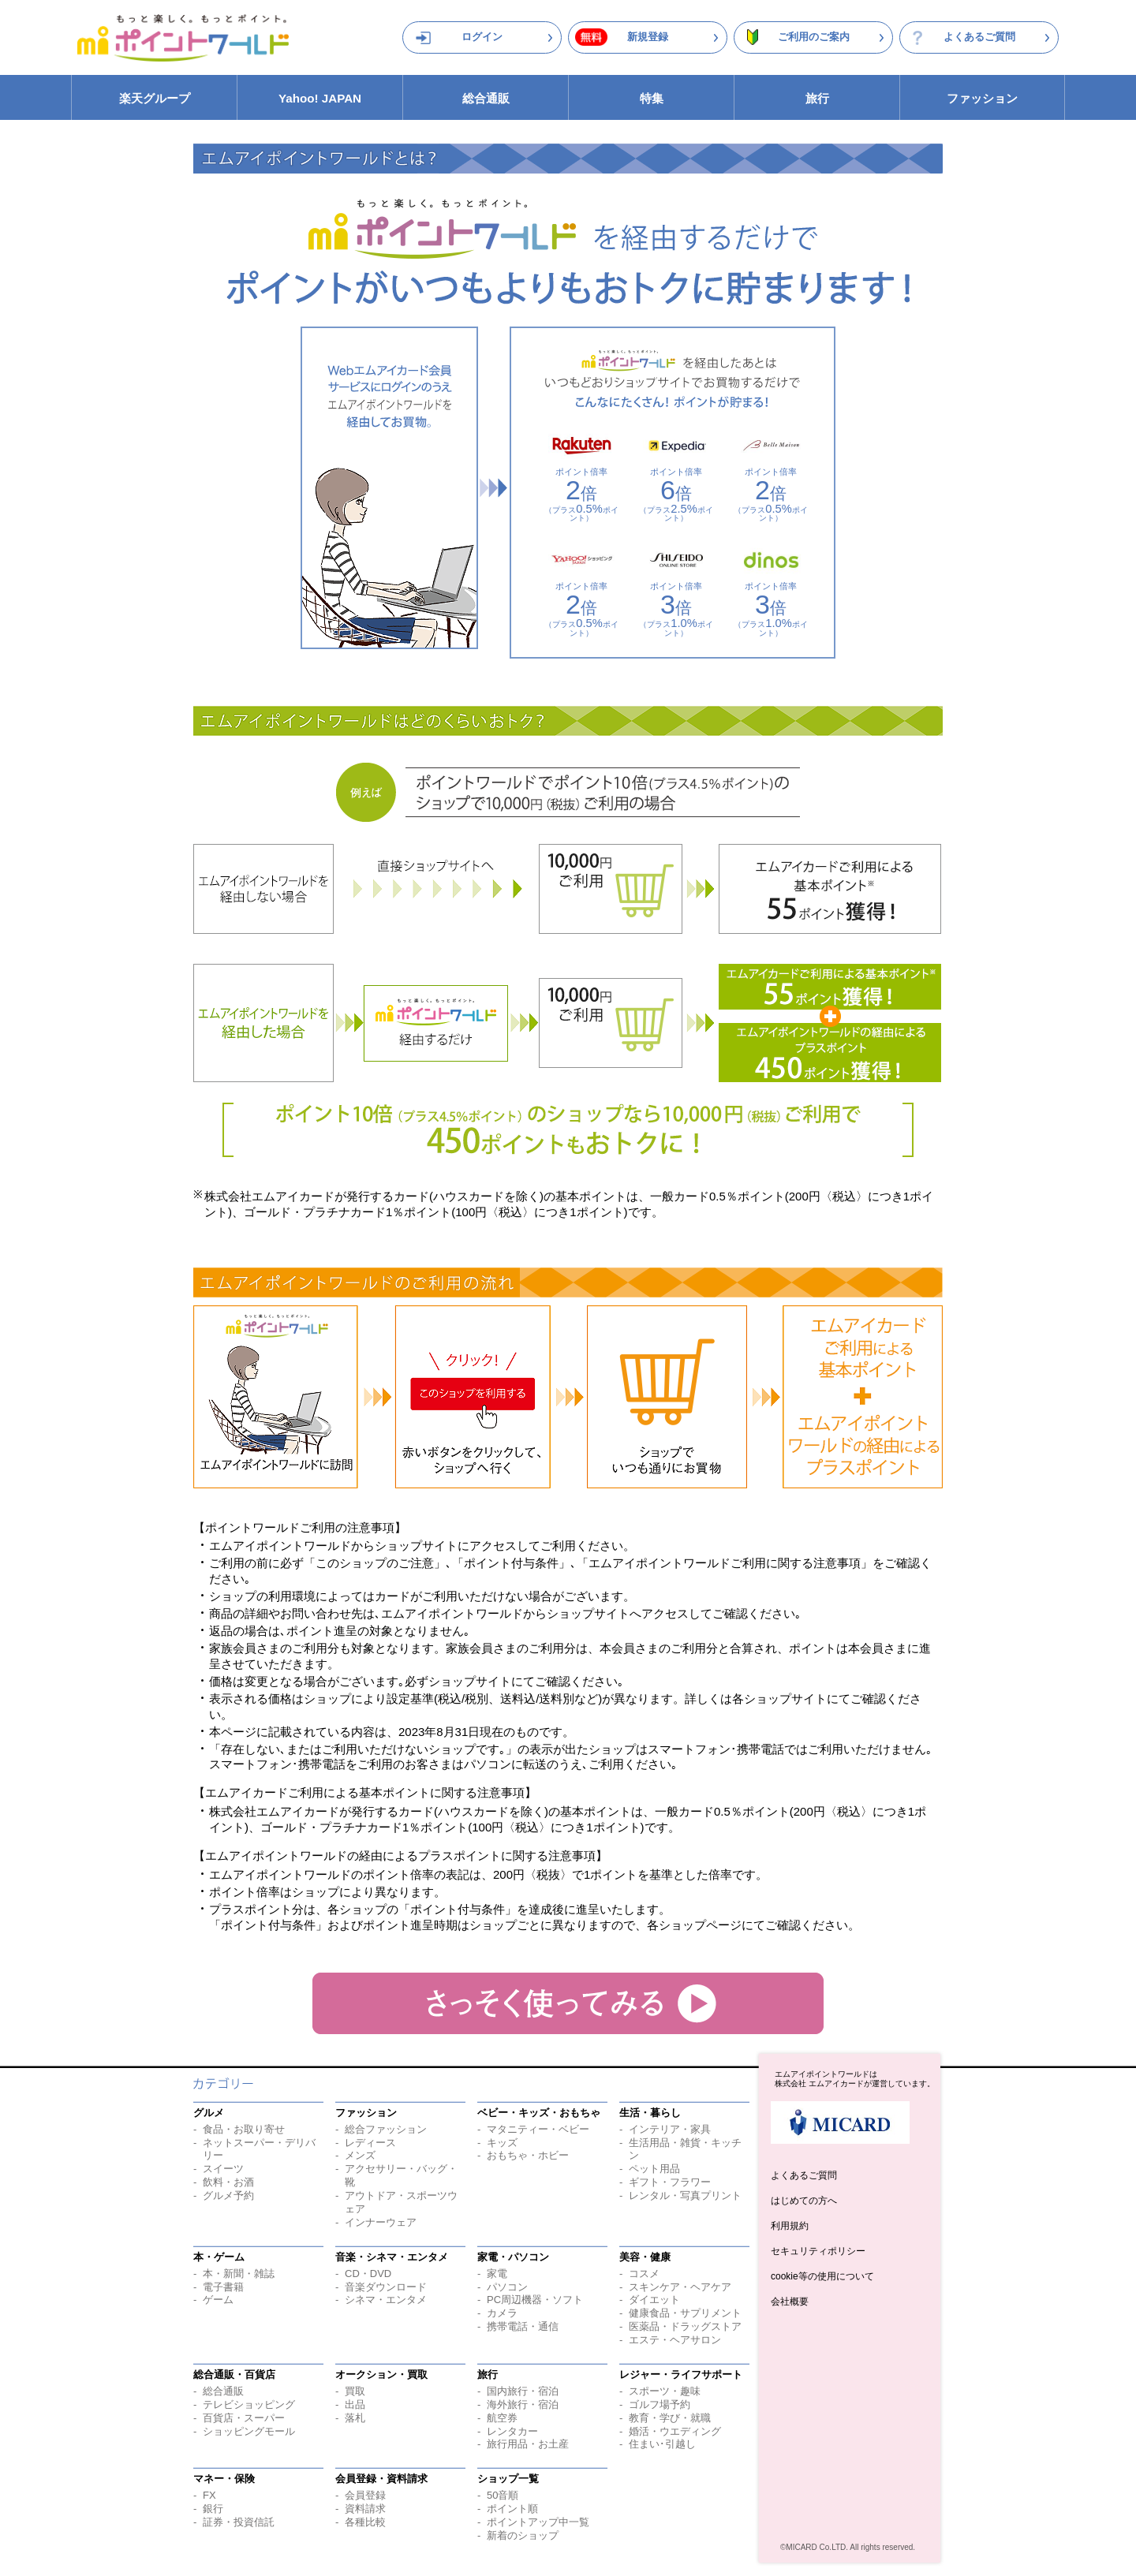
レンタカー (512, 2431)
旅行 (817, 98)
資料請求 (365, 2508)
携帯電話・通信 (523, 2326)
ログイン (482, 37)
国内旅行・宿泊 (523, 2391)
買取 (355, 2391)
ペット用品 (654, 2169)
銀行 (213, 2508)
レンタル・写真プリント (685, 2195)
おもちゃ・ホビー (528, 2155)
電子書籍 (223, 2287)
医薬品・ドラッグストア (685, 2326)
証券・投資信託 (239, 2522)
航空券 (502, 2418)
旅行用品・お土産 (528, 2444)
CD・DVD (368, 2273)
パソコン (507, 2287)
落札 (355, 2418)
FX (209, 2495)
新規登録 (647, 37)
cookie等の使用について (822, 2276)
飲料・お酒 (228, 2182)
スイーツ (223, 2169)
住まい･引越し (662, 2444)
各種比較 (365, 2522)
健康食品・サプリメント (685, 2313)
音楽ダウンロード (386, 2287)
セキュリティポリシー (818, 2251)
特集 (651, 98)
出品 (355, 2404)
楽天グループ (154, 98)
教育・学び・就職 (670, 2418)
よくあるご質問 (979, 37)
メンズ (360, 2155)
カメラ (502, 2313)
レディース (370, 2143)
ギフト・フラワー (670, 2182)
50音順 (502, 2495)
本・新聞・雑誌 (239, 2273)
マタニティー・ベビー (538, 2129)
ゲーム (218, 2299)
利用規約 (790, 2225)
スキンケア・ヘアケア (680, 2287)
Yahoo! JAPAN (319, 98)
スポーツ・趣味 (665, 2391)
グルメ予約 (228, 2195)
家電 (497, 2273)
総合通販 (486, 98)
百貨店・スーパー (244, 2418)
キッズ (502, 2143)
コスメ (644, 2273)
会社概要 (790, 2301)
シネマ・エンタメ (386, 2299)
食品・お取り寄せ (244, 2129)
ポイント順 (512, 2508)
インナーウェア (381, 2222)
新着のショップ (523, 2535)
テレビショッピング (249, 2404)
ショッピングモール (249, 2431)
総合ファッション (386, 2129)
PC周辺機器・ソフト (535, 2299)
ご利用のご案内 (814, 37)
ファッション (982, 98)
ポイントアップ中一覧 (538, 2522)
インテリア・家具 (670, 2129)
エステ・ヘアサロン (675, 2340)
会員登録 (365, 2495)
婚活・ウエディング (675, 2431)
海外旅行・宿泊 (523, 2404)
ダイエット (654, 2299)
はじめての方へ (804, 2200)
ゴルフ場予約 (659, 2404)
